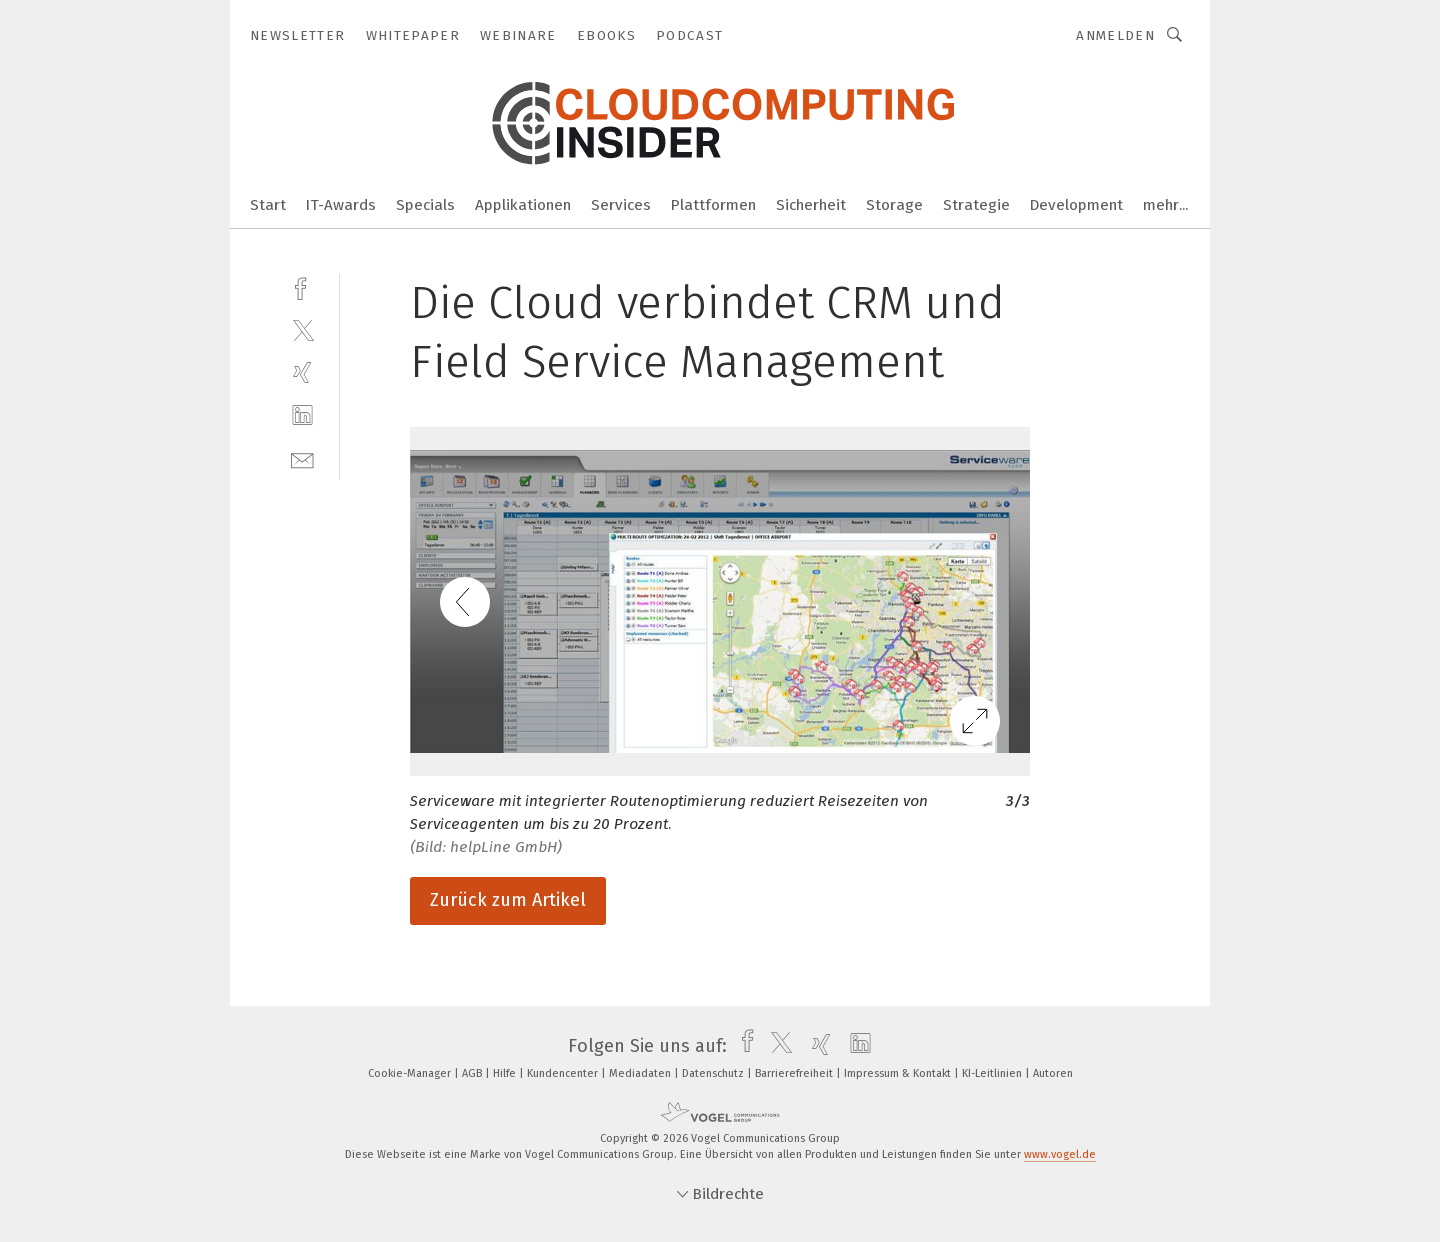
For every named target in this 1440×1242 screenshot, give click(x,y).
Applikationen (523, 205)
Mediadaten (641, 1073)
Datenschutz (714, 1073)
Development (1076, 205)
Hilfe (506, 1073)
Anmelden (1115, 35)
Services (621, 205)
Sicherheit (811, 205)
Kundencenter (564, 1073)
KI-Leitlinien (993, 1073)
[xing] (302, 372)
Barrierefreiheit (795, 1073)
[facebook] (302, 286)
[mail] (302, 458)
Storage (894, 205)
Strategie (976, 205)
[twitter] (302, 329)
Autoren (1053, 1073)
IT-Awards (341, 205)
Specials (425, 205)
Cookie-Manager (411, 1073)
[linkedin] (302, 415)
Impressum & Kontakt (899, 1073)
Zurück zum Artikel (508, 900)
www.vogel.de (1060, 1154)
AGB (473, 1073)
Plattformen (713, 205)
